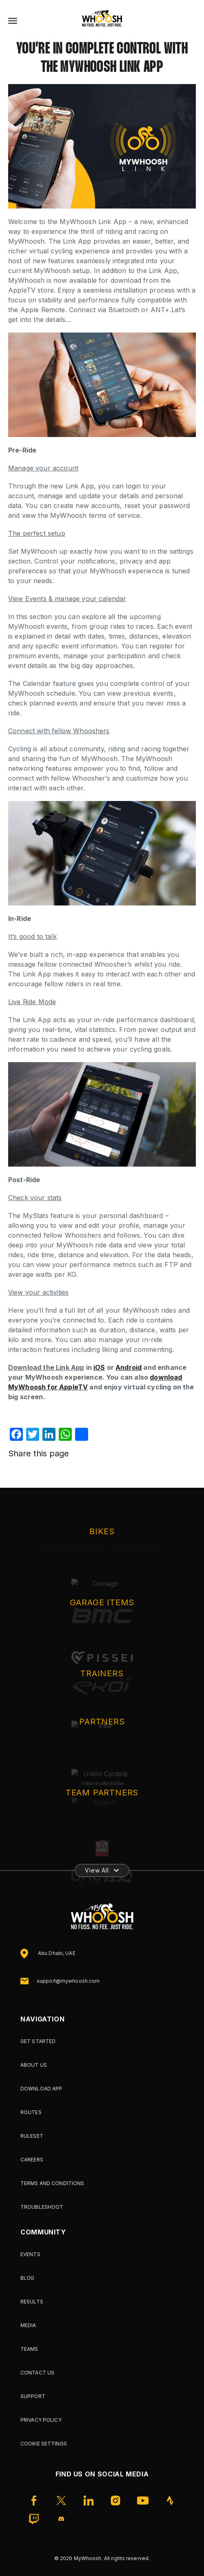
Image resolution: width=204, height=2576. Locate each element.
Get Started (37, 2041)
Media (28, 2325)
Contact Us (37, 2373)
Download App (41, 2089)
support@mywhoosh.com (68, 1981)
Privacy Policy (41, 2420)
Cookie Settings (43, 2444)
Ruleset (31, 2136)
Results (31, 2302)
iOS (99, 1367)
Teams (29, 2349)
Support (32, 2396)
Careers (31, 2160)
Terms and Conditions (52, 2183)
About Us (33, 2065)
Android (128, 1367)
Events (30, 2254)
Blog (27, 2278)
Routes (31, 2112)
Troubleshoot (41, 2207)
